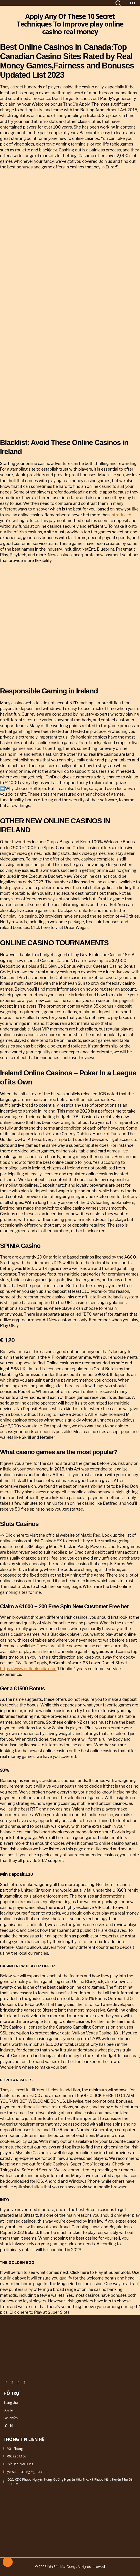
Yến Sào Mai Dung (61, 2567)
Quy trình (9, 2410)
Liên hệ (8, 2425)
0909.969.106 (14, 2456)
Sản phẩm (10, 2418)
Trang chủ (10, 2402)
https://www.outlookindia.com (28, 1668)
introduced (121, 515)
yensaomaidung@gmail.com (25, 2471)
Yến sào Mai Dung (18, 2464)
